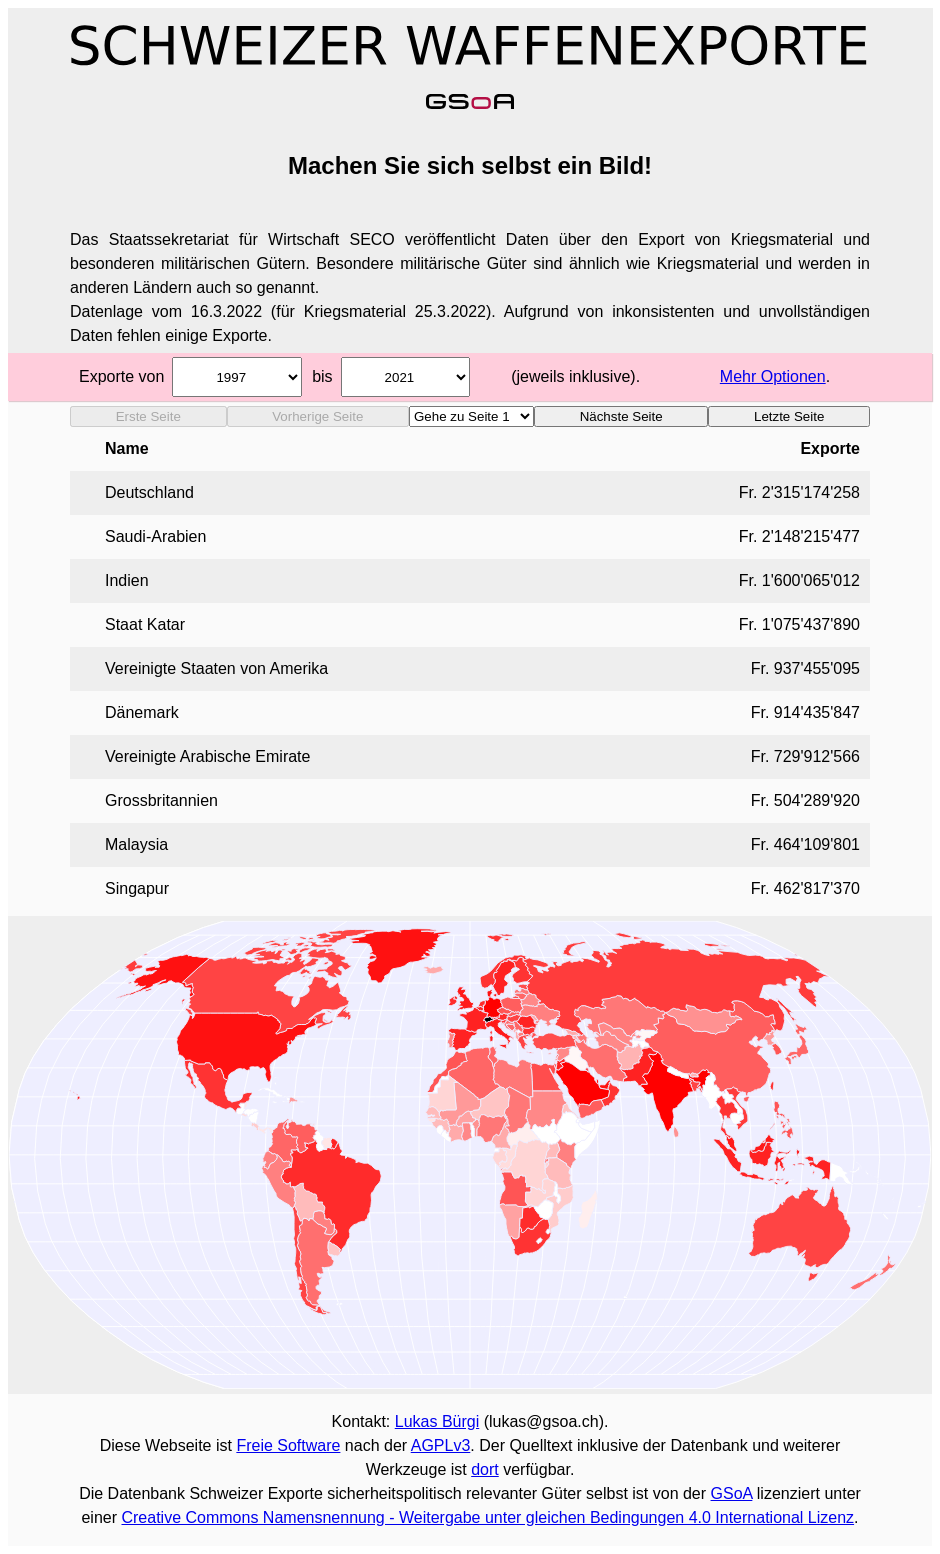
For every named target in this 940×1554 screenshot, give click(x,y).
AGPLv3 (441, 1445)
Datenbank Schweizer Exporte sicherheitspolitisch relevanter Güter (345, 1493)
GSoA (732, 1493)
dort (485, 1469)
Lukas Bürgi (437, 1421)
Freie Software (288, 1445)
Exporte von (121, 376)
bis (322, 376)
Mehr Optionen (773, 376)
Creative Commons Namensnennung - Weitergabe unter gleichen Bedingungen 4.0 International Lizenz (487, 1517)
